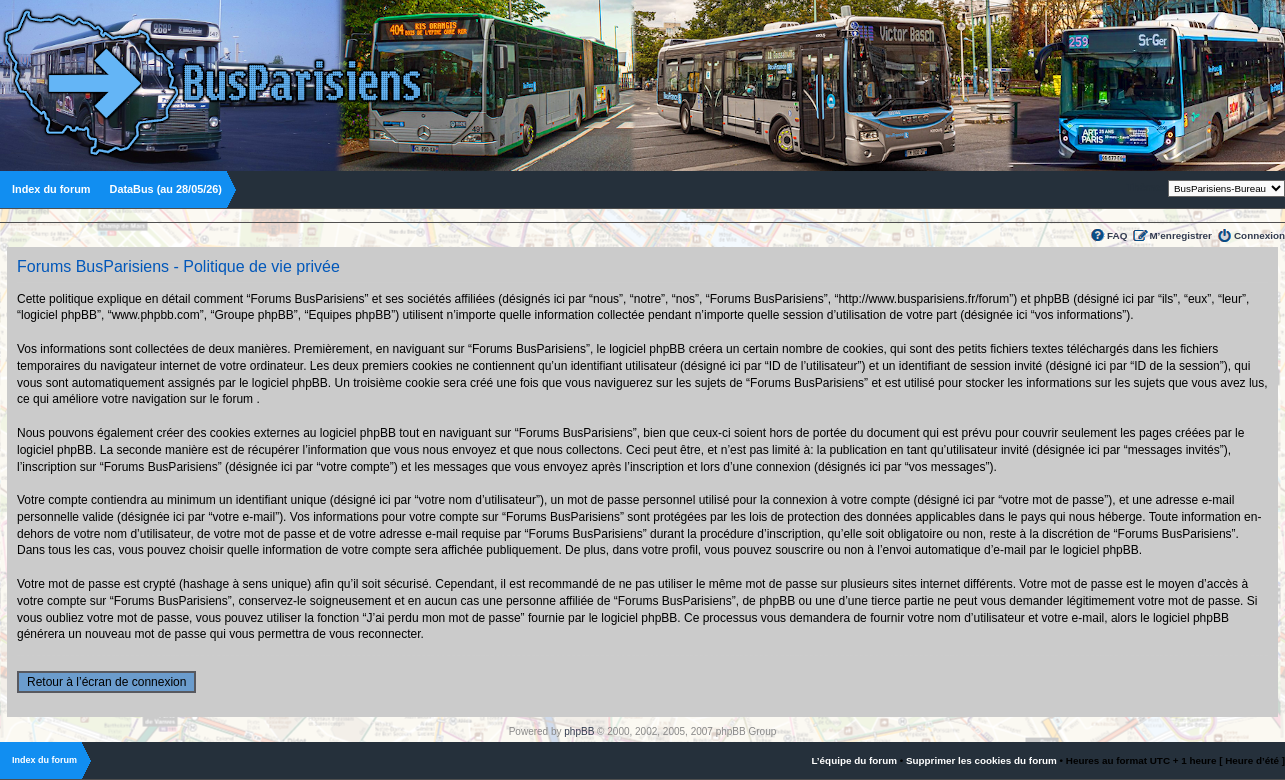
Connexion (1259, 235)
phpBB (579, 731)
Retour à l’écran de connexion (106, 682)
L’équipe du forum (854, 760)
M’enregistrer (1180, 235)
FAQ (1117, 235)
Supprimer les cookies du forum (981, 760)
